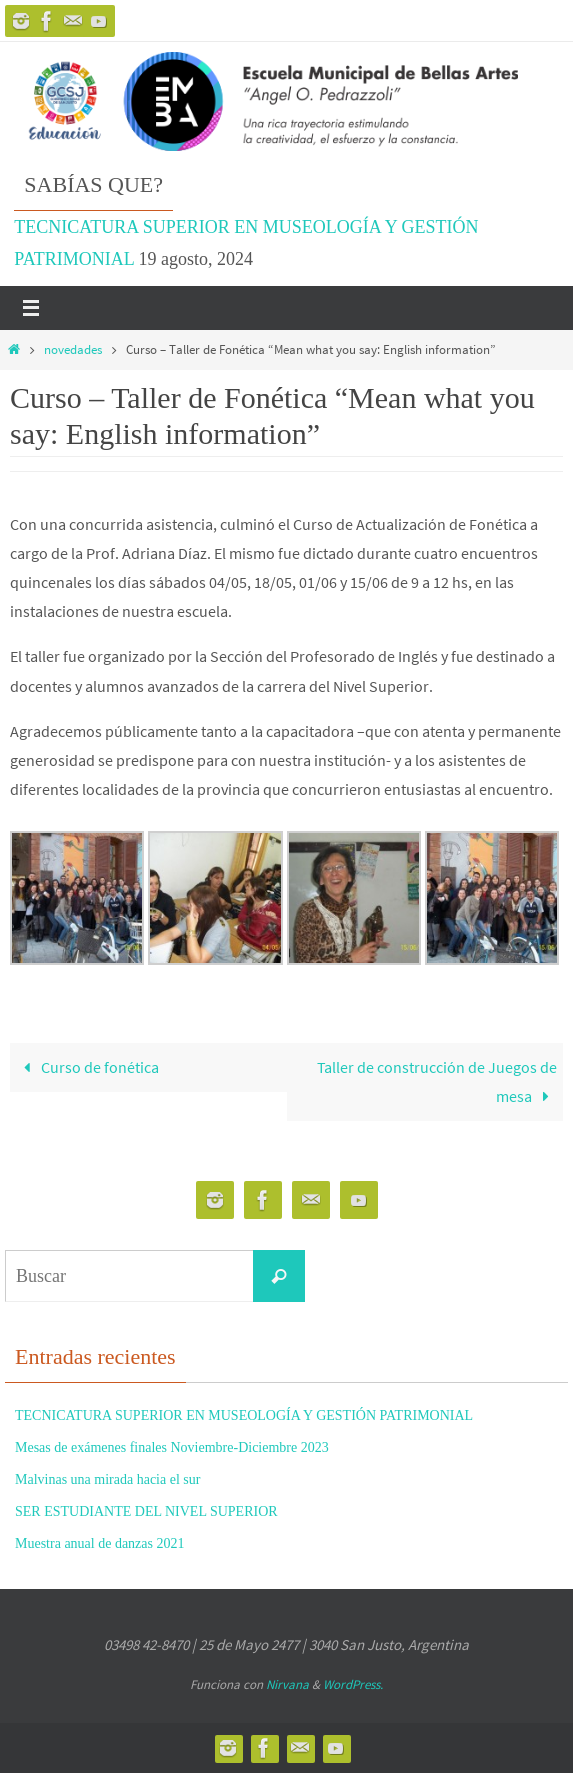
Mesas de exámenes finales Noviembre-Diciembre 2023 (172, 1447)
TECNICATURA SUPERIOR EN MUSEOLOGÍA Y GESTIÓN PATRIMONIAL (244, 1415)
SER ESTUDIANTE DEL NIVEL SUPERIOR (146, 1511)
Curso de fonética (88, 1067)
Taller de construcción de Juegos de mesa (437, 1081)
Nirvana (287, 1684)
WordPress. (353, 1684)
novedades (73, 349)
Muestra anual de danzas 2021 (100, 1543)
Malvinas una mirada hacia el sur (107, 1479)
